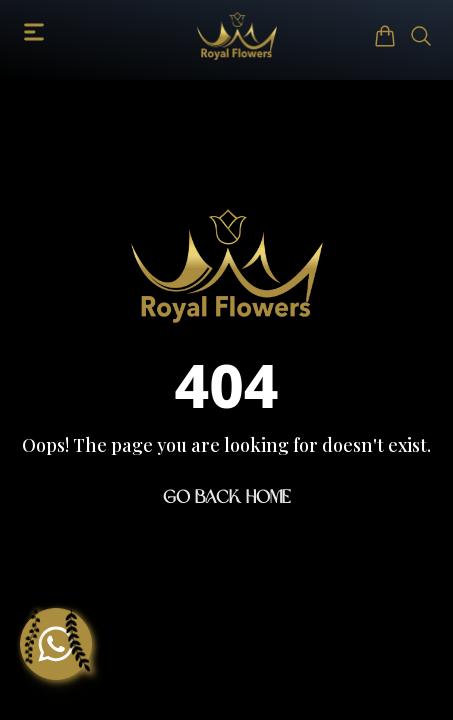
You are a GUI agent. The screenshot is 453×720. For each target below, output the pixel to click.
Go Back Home (227, 497)
